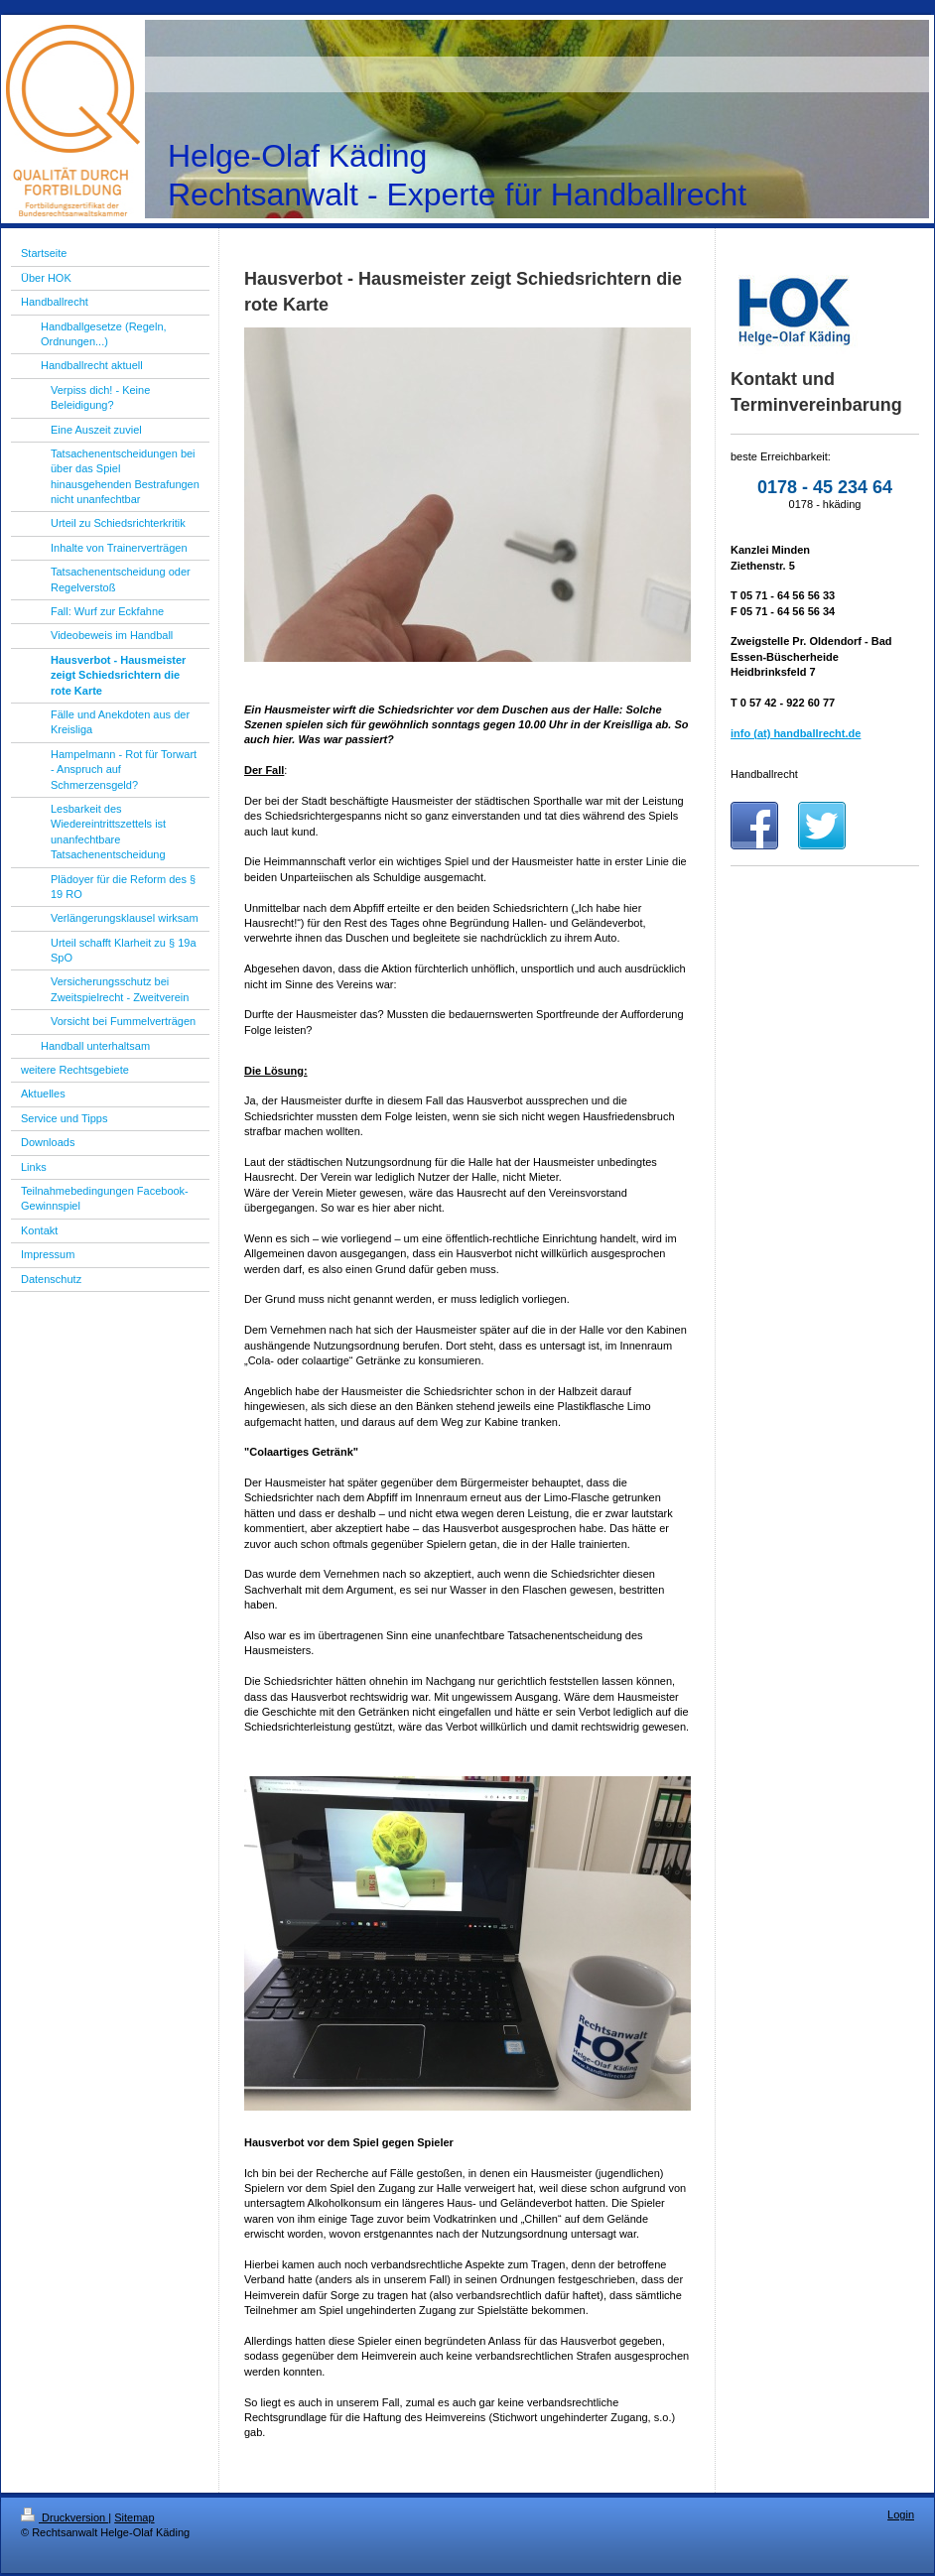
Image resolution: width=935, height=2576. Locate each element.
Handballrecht (764, 774)
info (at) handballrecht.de (796, 733)
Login (900, 2514)
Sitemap (134, 2517)
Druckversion (64, 2517)
